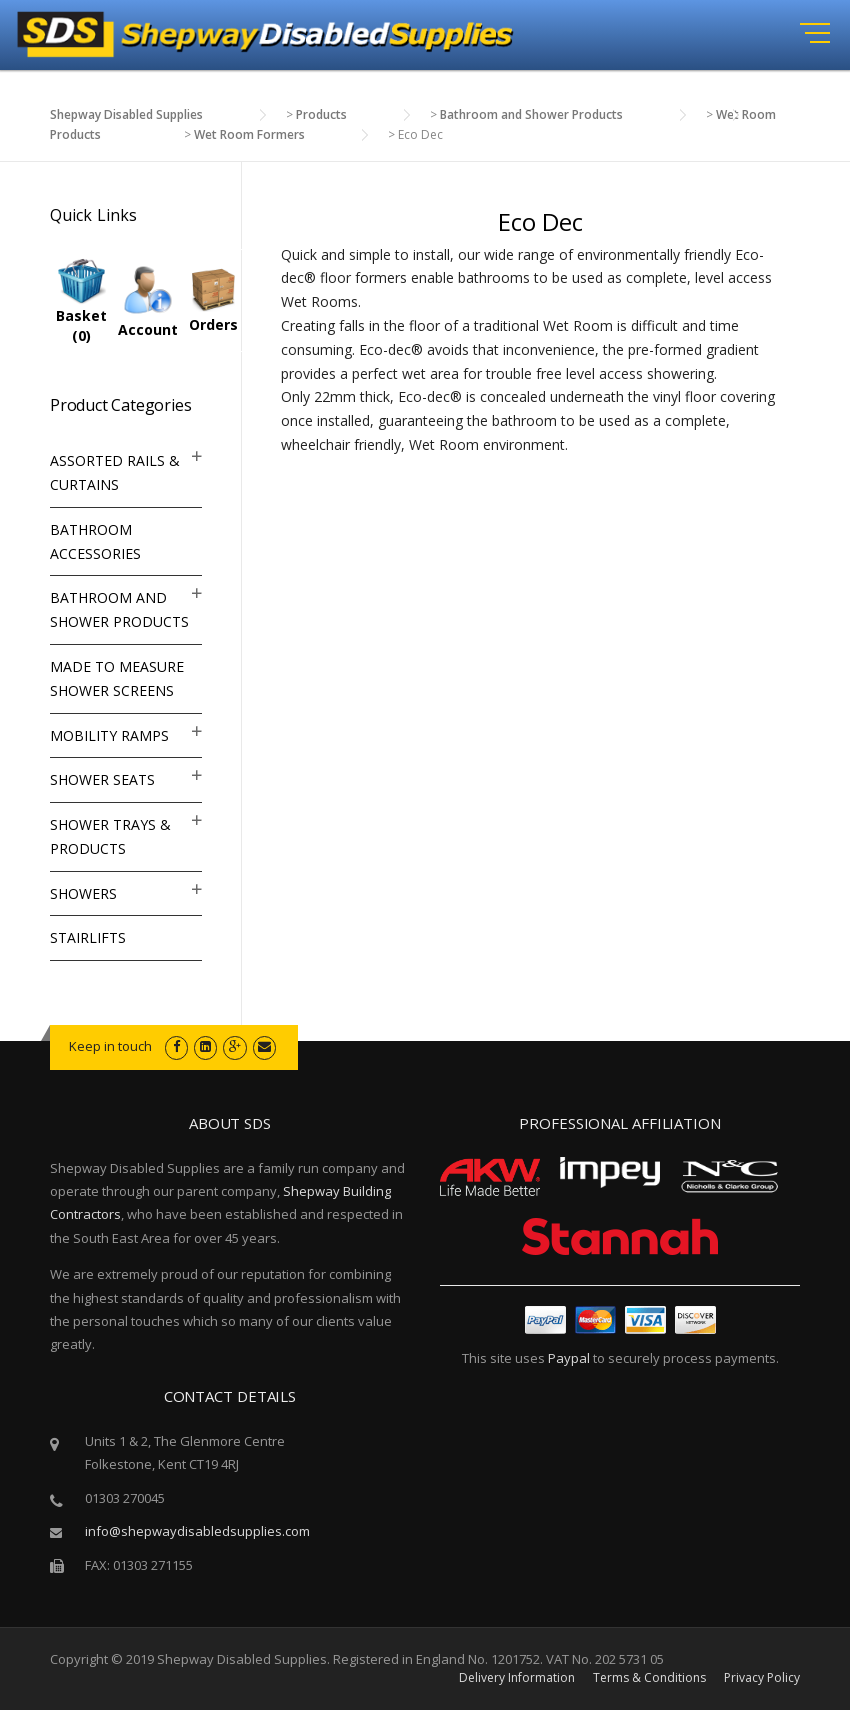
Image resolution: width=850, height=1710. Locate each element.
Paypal (569, 1358)
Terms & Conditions (649, 1678)
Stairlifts (88, 937)
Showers (83, 893)
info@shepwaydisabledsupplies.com (197, 1531)
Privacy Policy (762, 1678)
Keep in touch (110, 1046)
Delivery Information (517, 1678)
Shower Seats (102, 779)
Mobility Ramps (109, 735)
